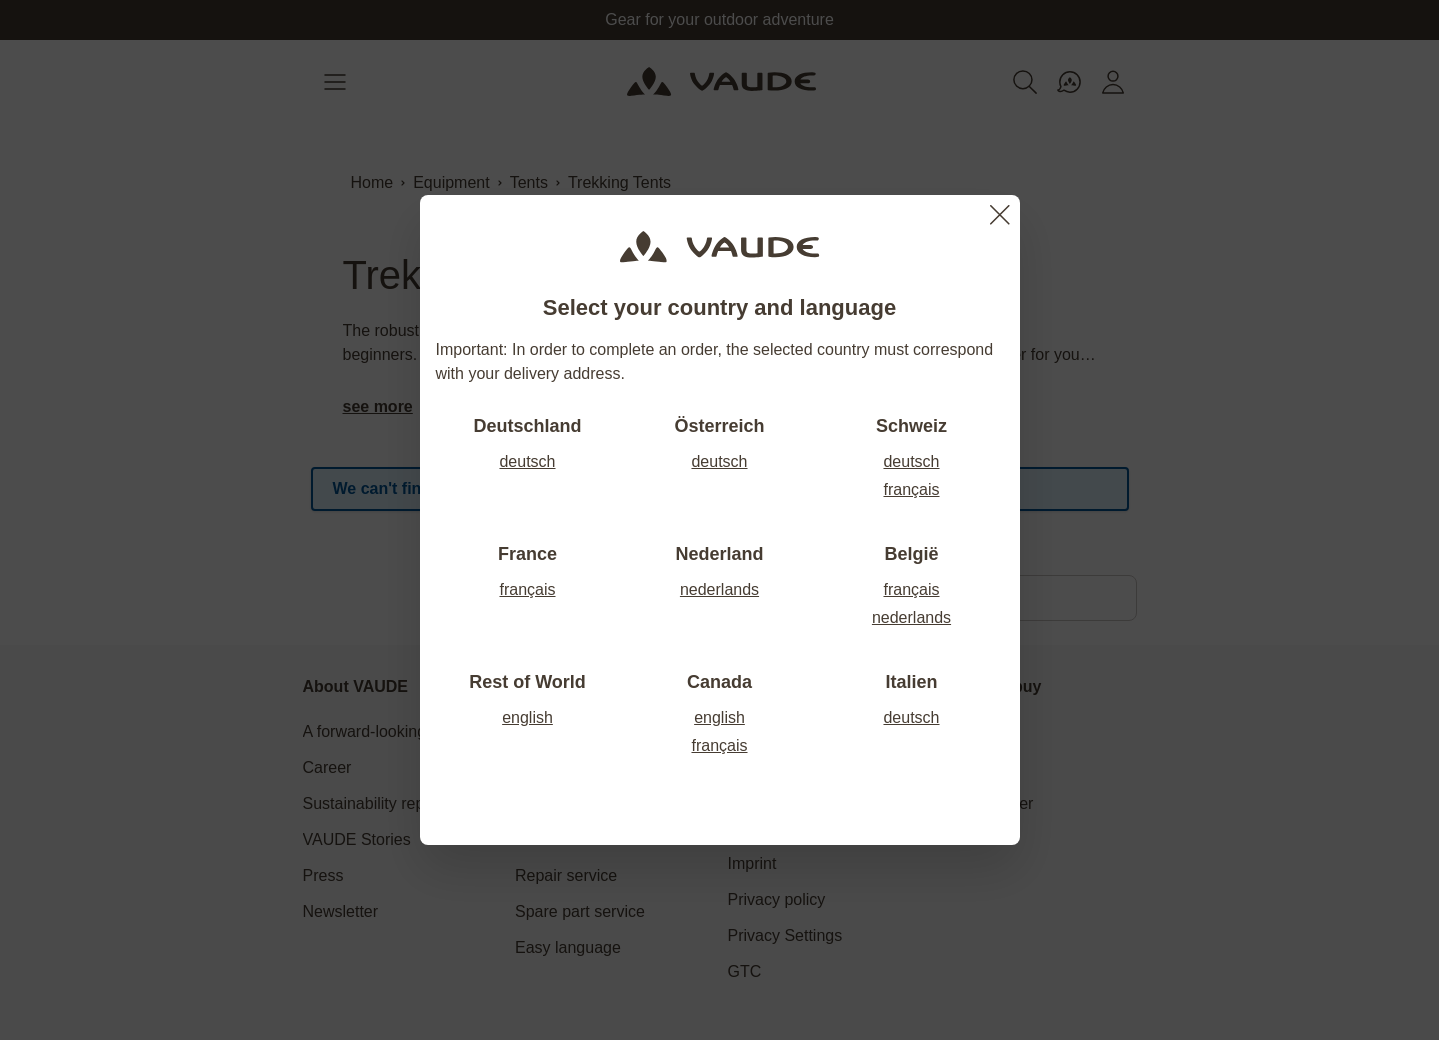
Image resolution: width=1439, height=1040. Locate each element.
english (527, 717)
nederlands (719, 589)
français (911, 489)
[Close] (1000, 215)
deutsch (527, 461)
